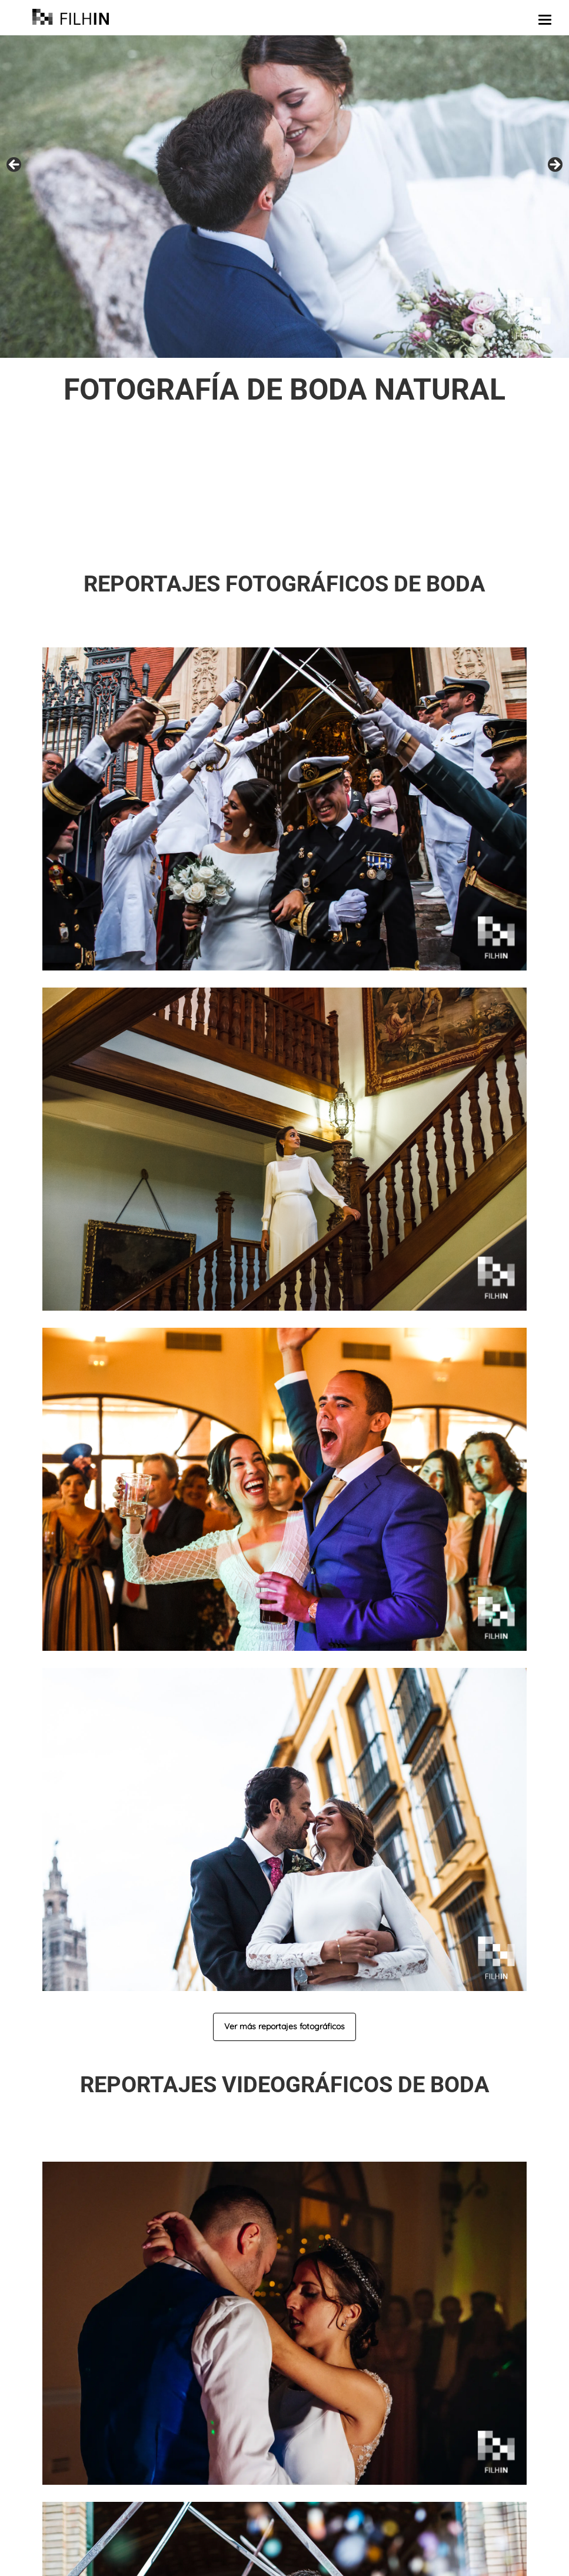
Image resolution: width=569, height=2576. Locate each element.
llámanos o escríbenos (387, 541)
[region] (284, 196)
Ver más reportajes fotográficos (284, 2026)
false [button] (15, 165)
